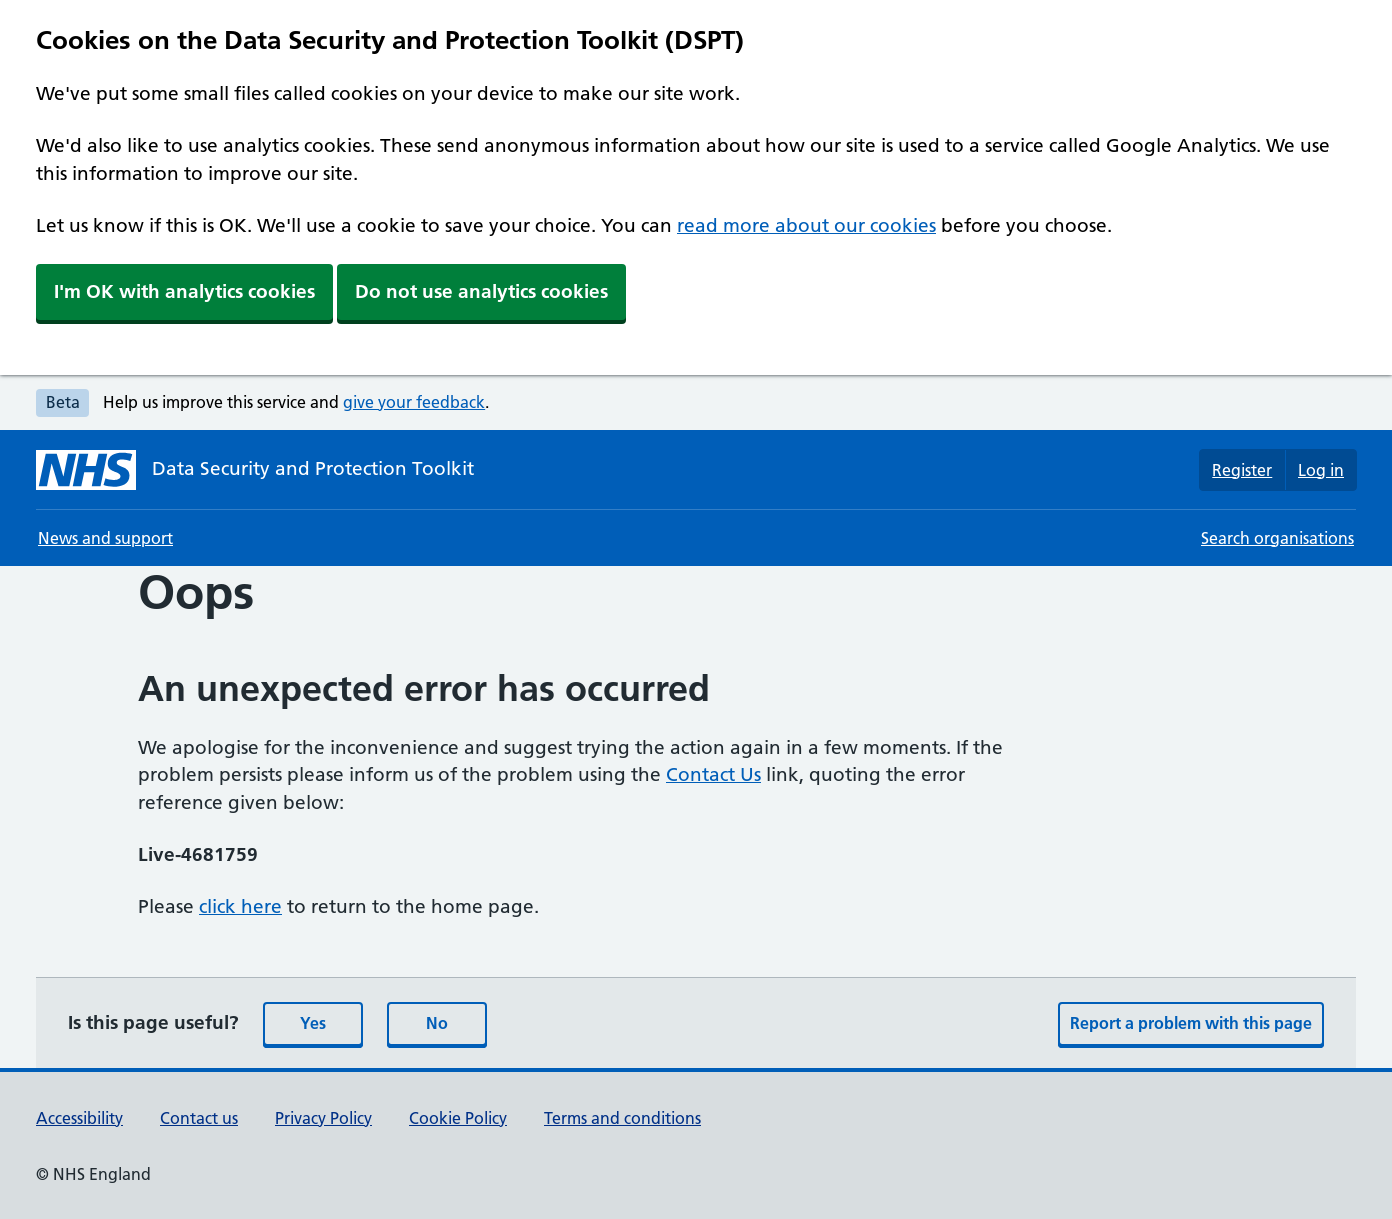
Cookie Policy (458, 1118)
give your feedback (414, 402)
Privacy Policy (323, 1118)
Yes (313, 1023)
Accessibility (79, 1118)
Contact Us (713, 774)
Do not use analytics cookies (481, 291)
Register (1242, 470)
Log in (1321, 470)
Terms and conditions (622, 1118)
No (437, 1023)
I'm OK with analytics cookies (184, 291)
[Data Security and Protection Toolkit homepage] (255, 470)
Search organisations (1277, 538)
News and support (105, 538)
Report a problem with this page (1191, 1023)
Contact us (199, 1118)
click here (240, 906)
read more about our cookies (806, 225)
